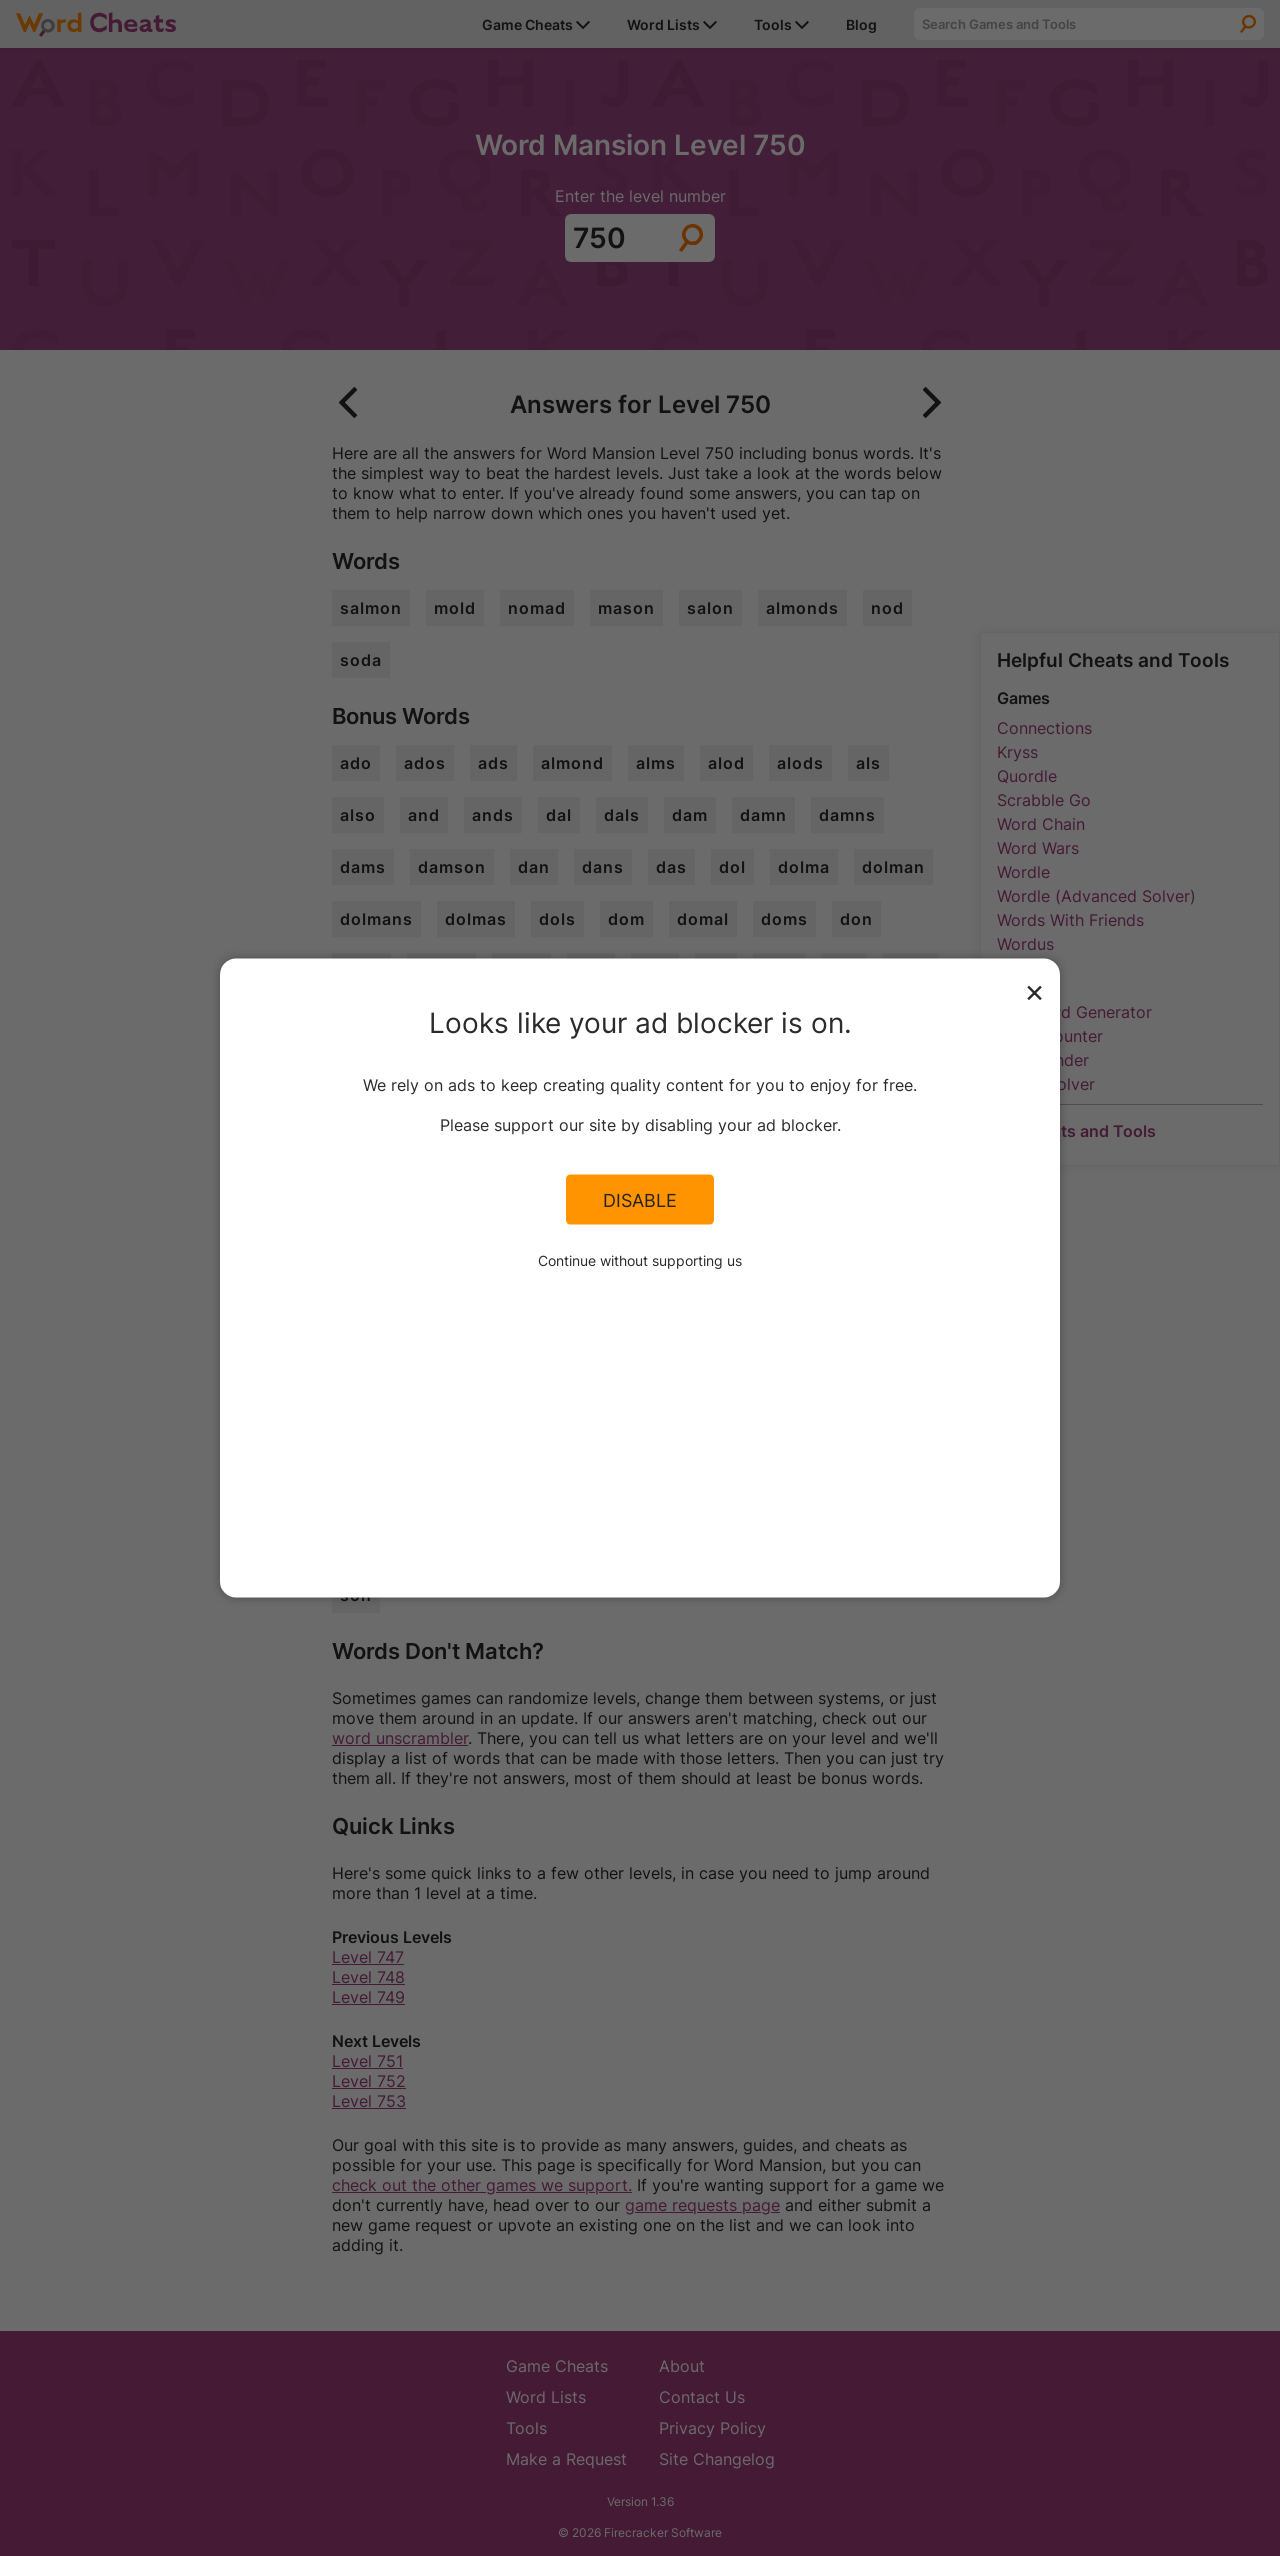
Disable (640, 1199)
